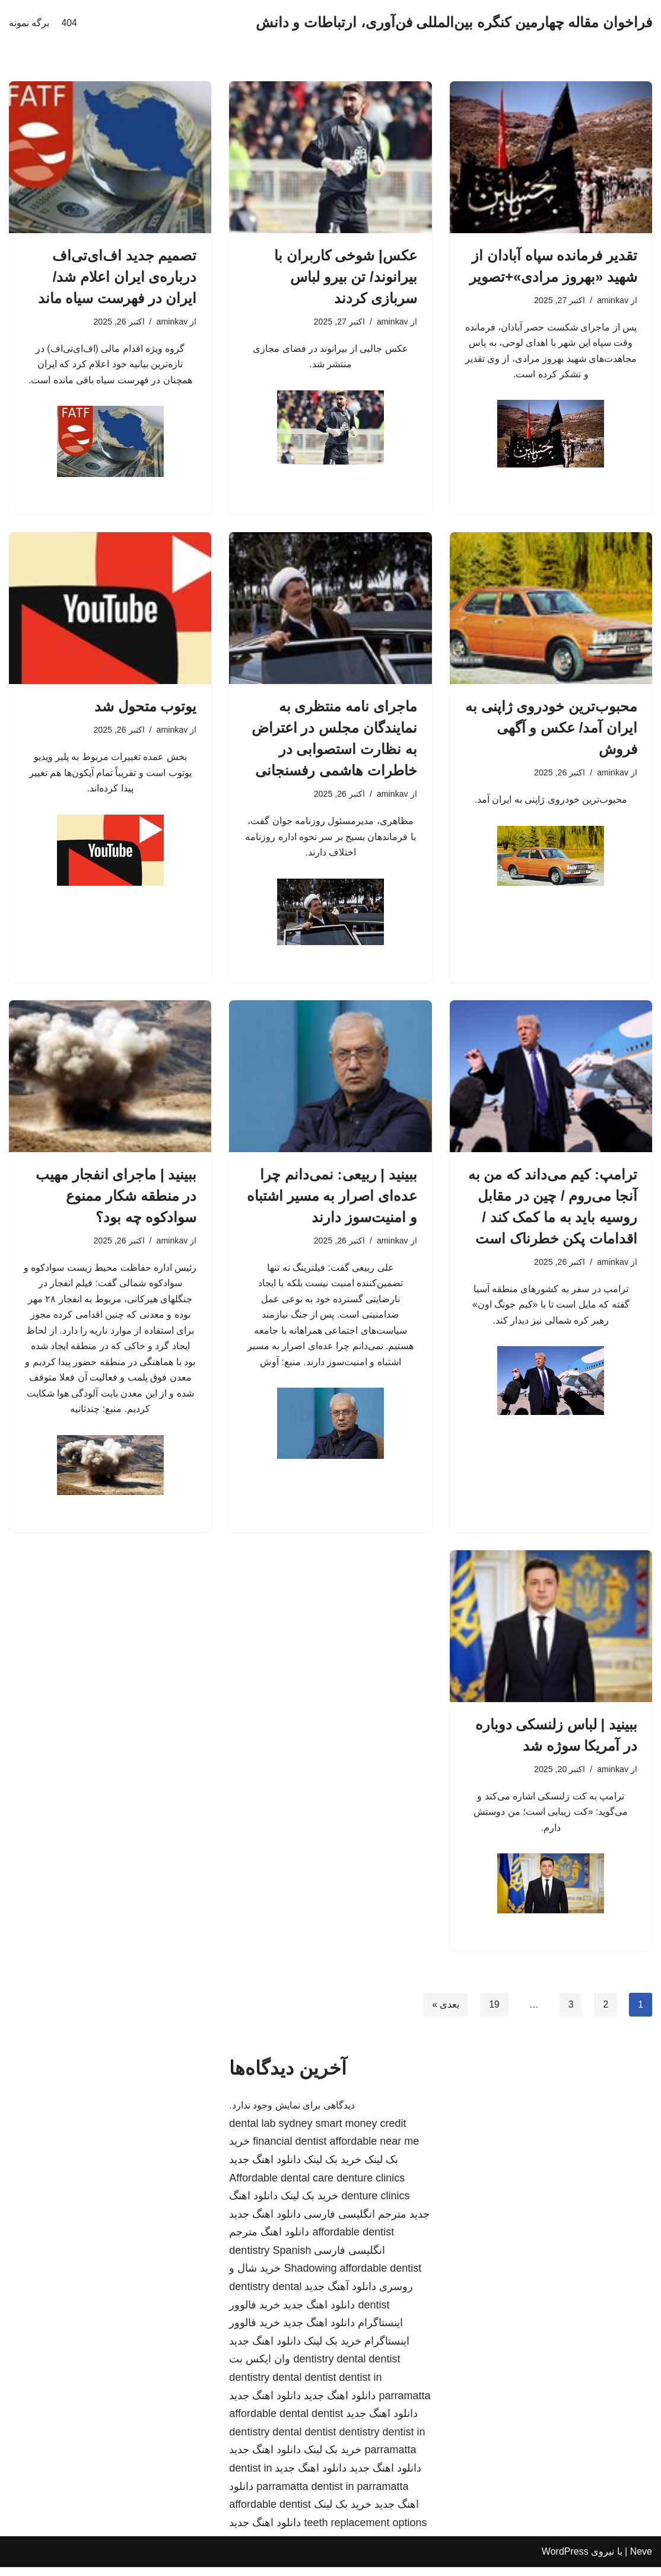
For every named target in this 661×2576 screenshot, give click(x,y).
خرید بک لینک (332, 2168)
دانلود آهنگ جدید (340, 2296)
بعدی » (445, 2013)
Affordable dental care (281, 2187)
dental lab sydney (270, 2132)
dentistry (249, 2259)
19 (493, 2013)
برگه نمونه (29, 23)
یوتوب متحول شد (145, 708)
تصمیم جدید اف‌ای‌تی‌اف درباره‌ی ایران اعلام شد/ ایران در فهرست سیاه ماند (117, 276)
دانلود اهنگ (284, 2241)
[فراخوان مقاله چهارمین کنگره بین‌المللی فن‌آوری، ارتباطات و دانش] (454, 23)
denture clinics (370, 2187)
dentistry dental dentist (346, 2368)
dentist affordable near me (357, 2151)
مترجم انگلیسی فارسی (355, 2223)
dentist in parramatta (359, 2495)
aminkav (612, 301)
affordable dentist (353, 2241)
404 (69, 23)
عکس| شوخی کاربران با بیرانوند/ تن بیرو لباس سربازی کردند (345, 276)
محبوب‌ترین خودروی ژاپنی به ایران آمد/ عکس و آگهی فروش (551, 729)
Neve (641, 2561)
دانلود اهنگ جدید (265, 2168)
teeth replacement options (365, 2531)
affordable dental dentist (286, 2423)
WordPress (565, 2561)
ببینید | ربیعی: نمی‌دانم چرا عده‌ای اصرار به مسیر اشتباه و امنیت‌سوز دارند (332, 1198)
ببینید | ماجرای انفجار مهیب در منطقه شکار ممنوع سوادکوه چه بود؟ (116, 1198)
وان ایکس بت (259, 2368)
